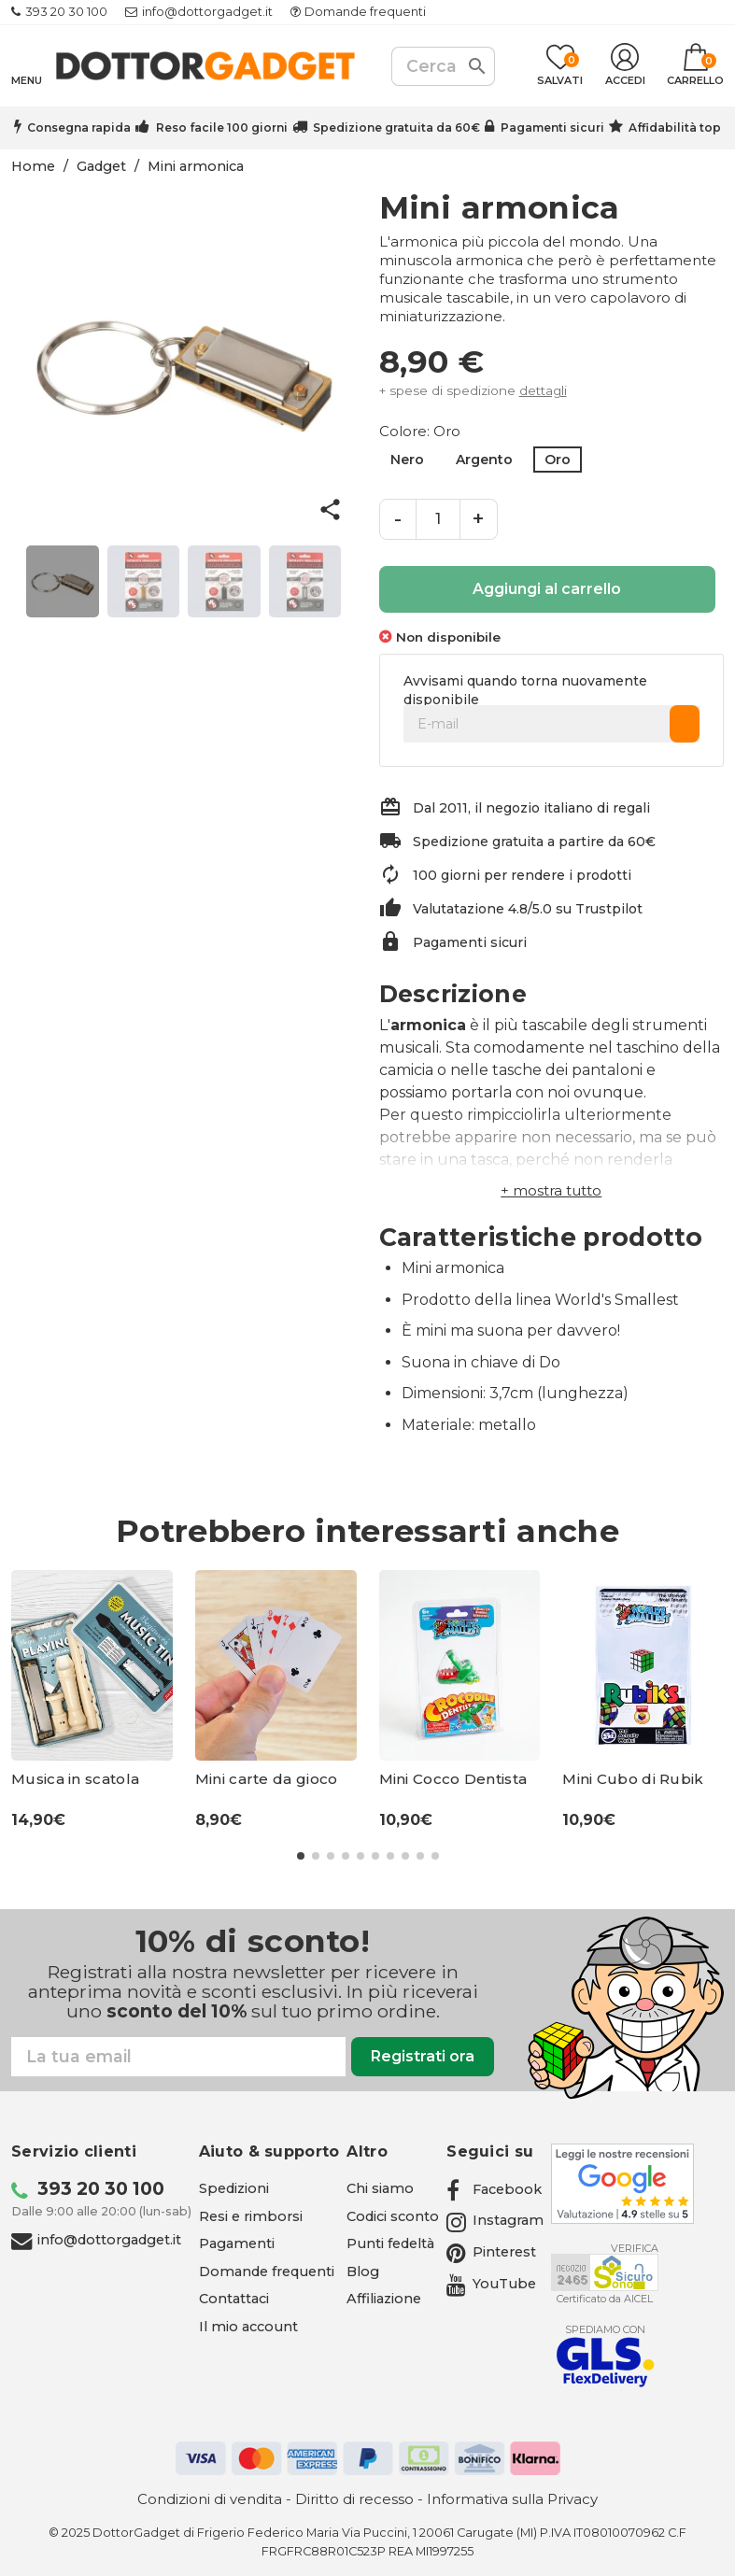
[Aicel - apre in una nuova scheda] (604, 2272)
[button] (551, 1190)
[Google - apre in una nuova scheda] (622, 2184)
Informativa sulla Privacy (512, 2499)
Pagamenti (237, 2243)
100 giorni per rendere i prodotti (522, 875)
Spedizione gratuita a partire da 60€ (534, 841)
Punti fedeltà (390, 2243)
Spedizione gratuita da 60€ (396, 127)
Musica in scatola (75, 1779)
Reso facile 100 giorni (222, 127)
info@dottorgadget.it (207, 12)
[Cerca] (442, 66)
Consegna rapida (79, 127)
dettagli (543, 390)
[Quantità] (438, 519)
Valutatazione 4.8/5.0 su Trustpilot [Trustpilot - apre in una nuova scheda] (528, 908)
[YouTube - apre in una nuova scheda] (491, 2283)
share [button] (330, 509)
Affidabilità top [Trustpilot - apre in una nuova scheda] (675, 127)
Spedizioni (234, 2188)
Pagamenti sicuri (552, 127)
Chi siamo (380, 2188)
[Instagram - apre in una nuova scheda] (495, 2220)
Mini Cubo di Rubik (632, 1779)
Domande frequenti (365, 12)
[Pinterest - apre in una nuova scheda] (491, 2251)
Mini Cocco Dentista (453, 1779)
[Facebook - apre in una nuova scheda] (494, 2189)
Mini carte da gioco (266, 1779)
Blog (362, 2271)
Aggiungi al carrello (547, 589)
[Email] (178, 2056)
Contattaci (234, 2298)
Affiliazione (383, 2298)
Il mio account (248, 2326)
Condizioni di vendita (209, 2499)
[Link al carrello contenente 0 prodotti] (695, 66)
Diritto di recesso (354, 2499)
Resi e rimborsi (251, 2216)
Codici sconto (392, 2216)
